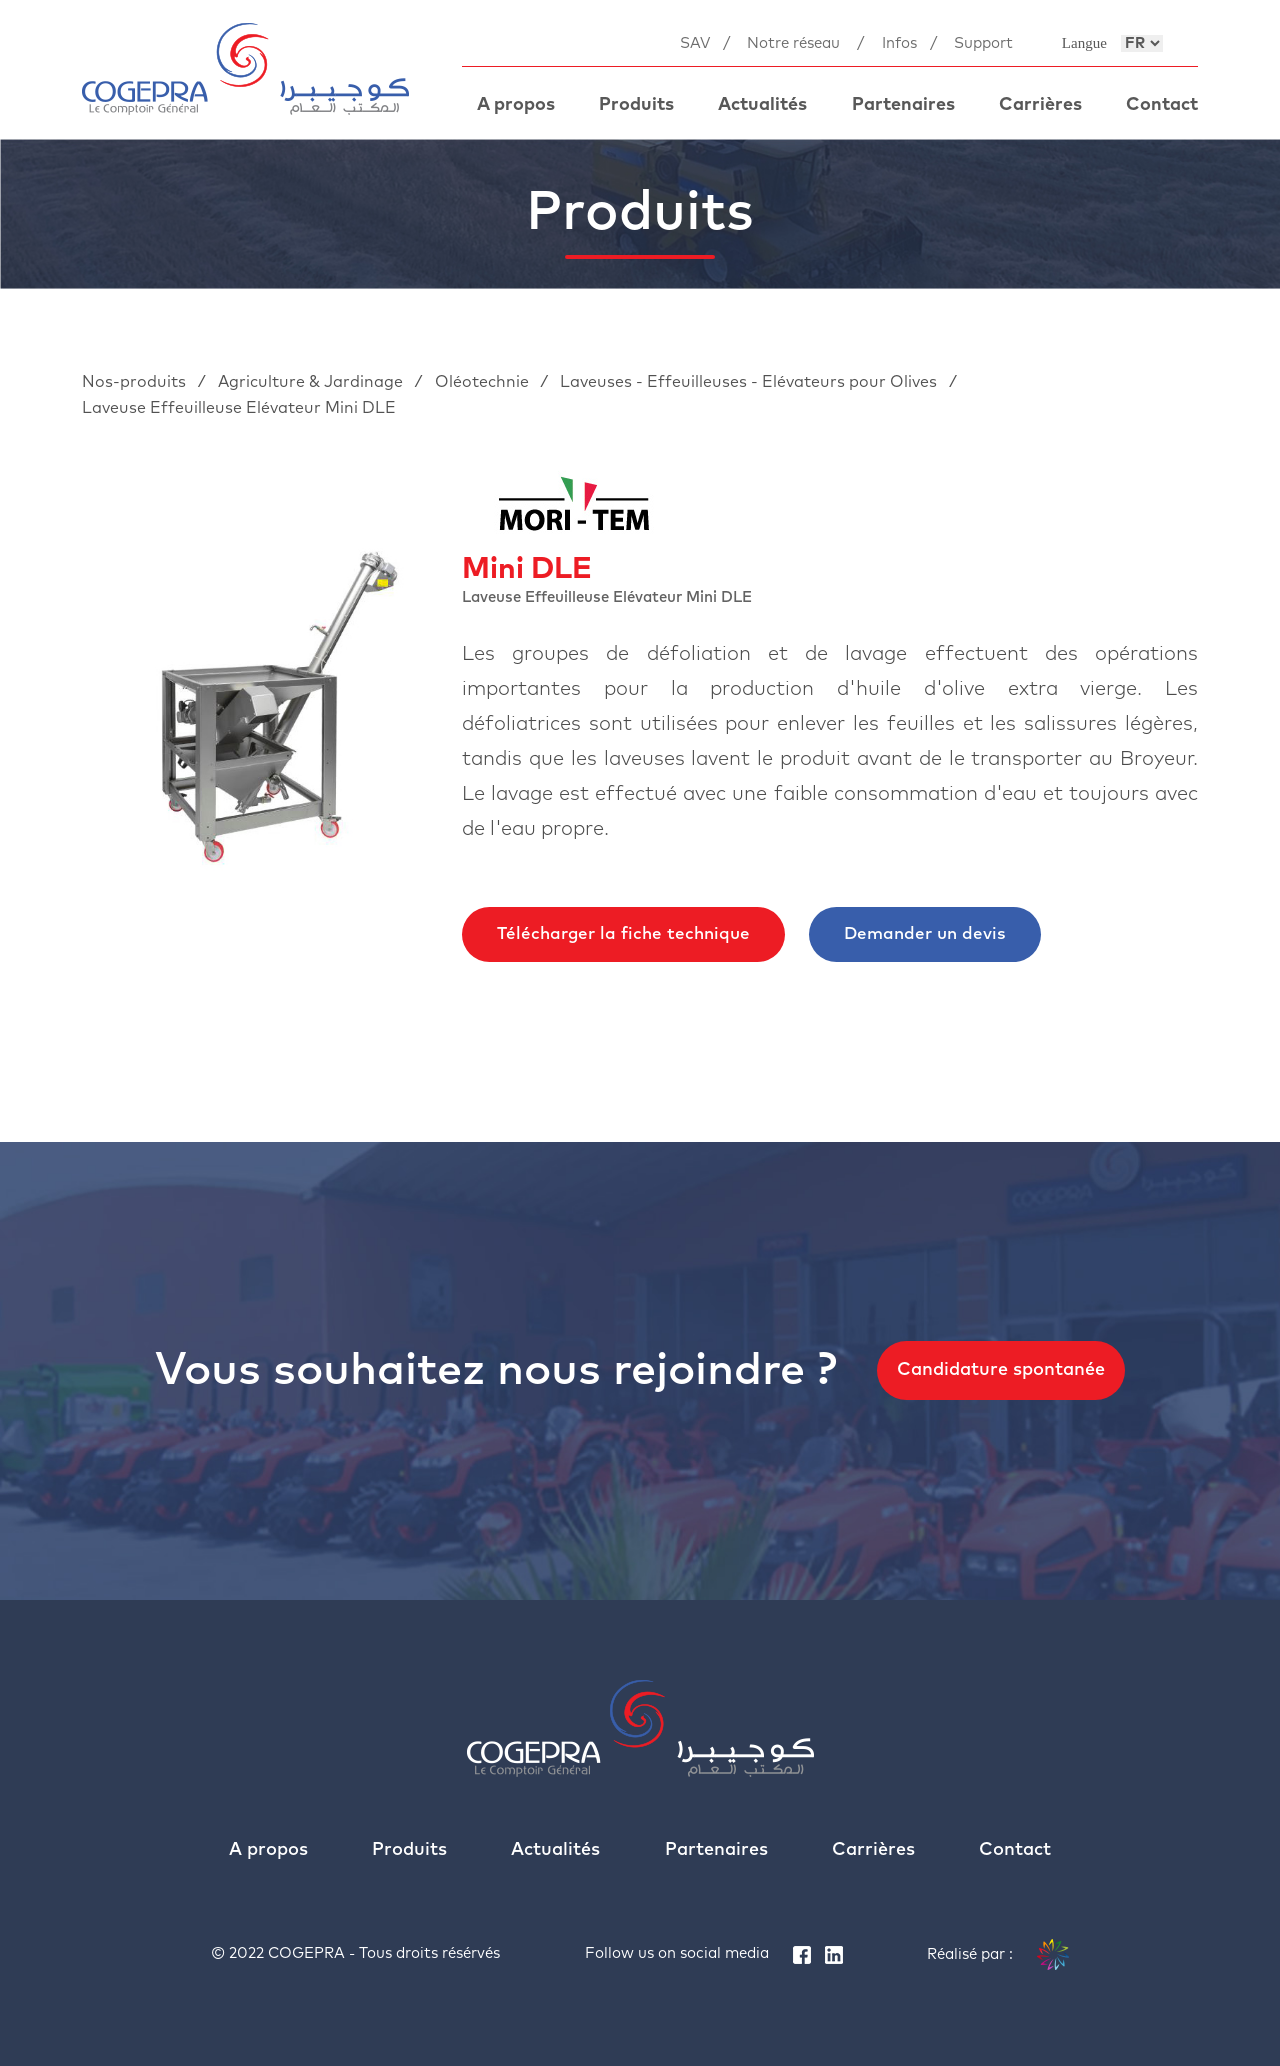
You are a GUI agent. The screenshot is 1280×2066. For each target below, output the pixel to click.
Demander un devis (925, 934)
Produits (636, 105)
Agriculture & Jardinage (312, 382)
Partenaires (903, 105)
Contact (1162, 105)
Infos (899, 43)
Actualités (762, 105)
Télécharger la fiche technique (623, 934)
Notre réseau (793, 43)
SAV (695, 43)
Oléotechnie (484, 382)
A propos (516, 105)
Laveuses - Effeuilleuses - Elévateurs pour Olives (750, 382)
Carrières (1040, 105)
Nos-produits (136, 382)
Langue (1084, 43)
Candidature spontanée (1001, 1370)
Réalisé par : (998, 1955)
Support (983, 43)
